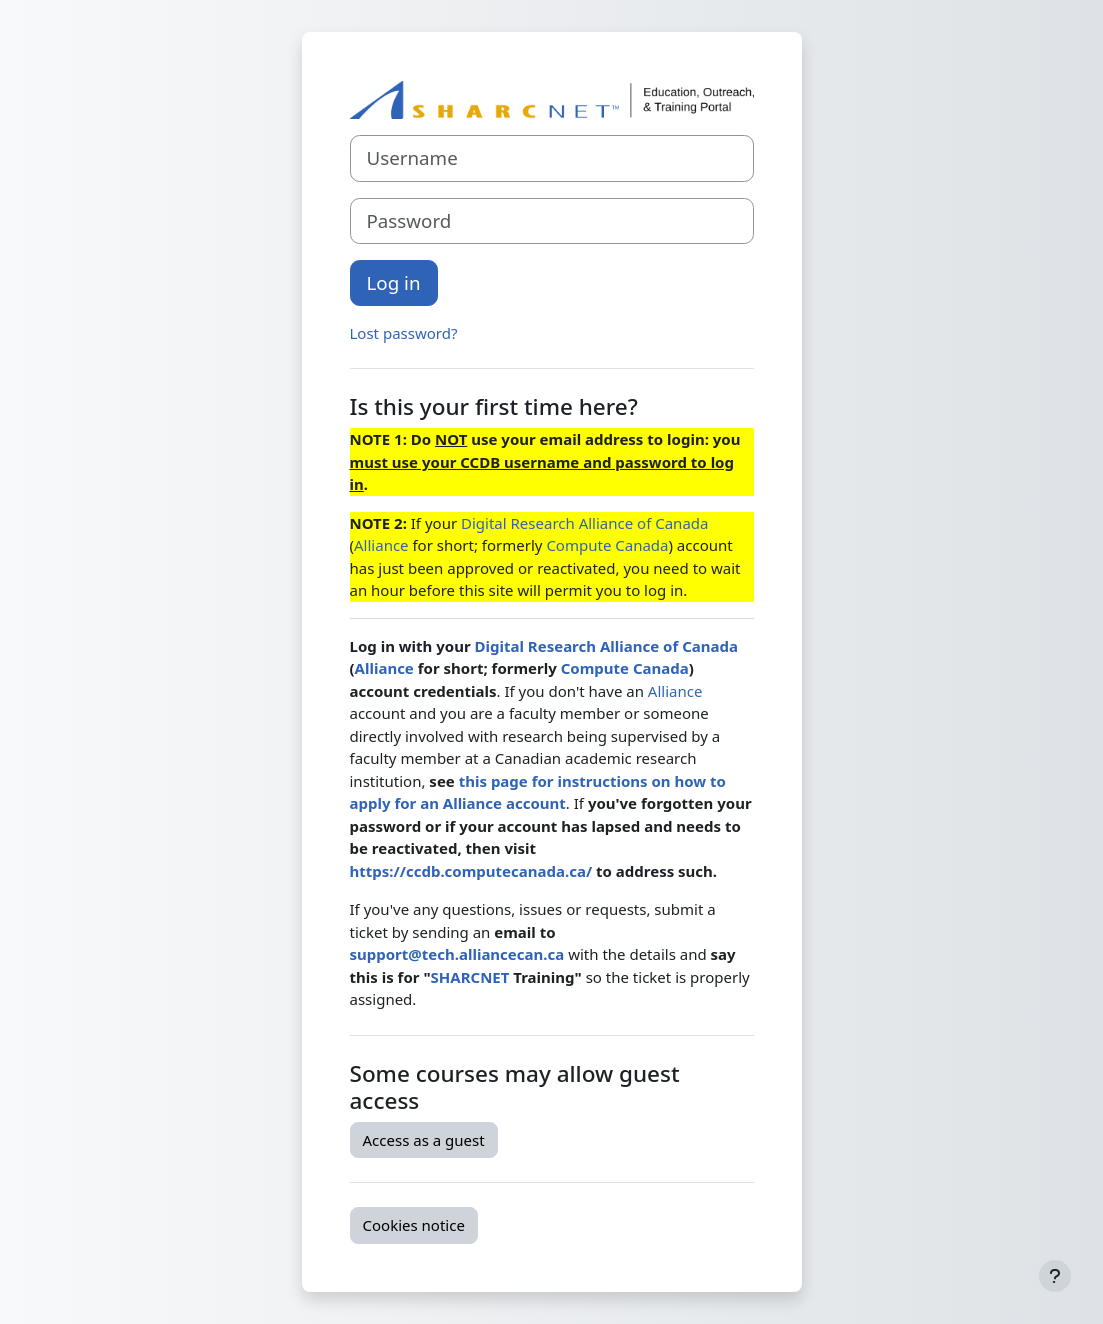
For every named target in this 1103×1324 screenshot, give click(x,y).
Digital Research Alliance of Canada (584, 523)
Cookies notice (414, 1225)
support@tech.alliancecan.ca (457, 954)
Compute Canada (607, 545)
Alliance (381, 545)
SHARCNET (470, 977)
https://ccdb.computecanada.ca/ (471, 871)
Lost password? (404, 333)
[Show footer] (1055, 1276)
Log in (394, 282)
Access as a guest (424, 1140)
